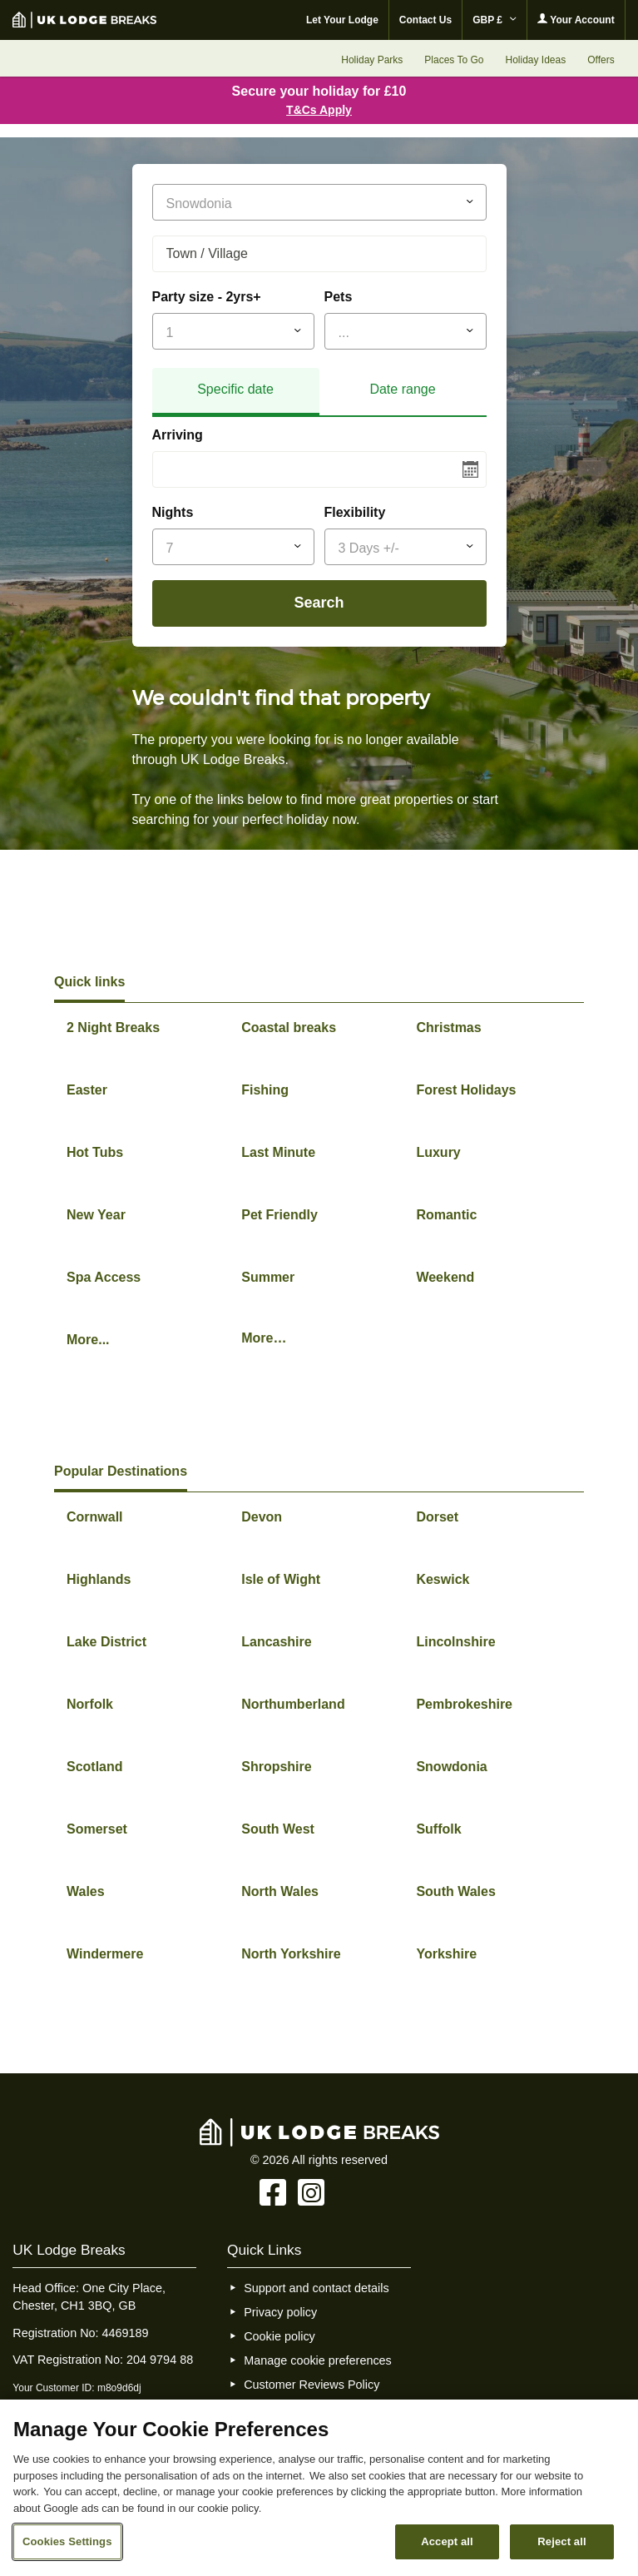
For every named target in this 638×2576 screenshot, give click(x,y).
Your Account (575, 19)
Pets (338, 297)
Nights (173, 512)
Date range (402, 389)
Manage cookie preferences (318, 2360)
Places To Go (453, 60)
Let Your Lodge (342, 20)
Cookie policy (279, 2336)
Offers (600, 60)
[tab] (235, 392)
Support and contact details (316, 2288)
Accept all (447, 2541)
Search (319, 602)
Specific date (235, 389)
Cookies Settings (67, 2541)
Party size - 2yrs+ (206, 297)
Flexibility (355, 512)
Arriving (177, 435)
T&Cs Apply (319, 110)
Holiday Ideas (535, 60)
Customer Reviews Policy (311, 2384)
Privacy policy (280, 2312)
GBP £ (494, 20)
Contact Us (425, 20)
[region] (319, 2488)
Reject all (561, 2541)
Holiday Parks (372, 60)
